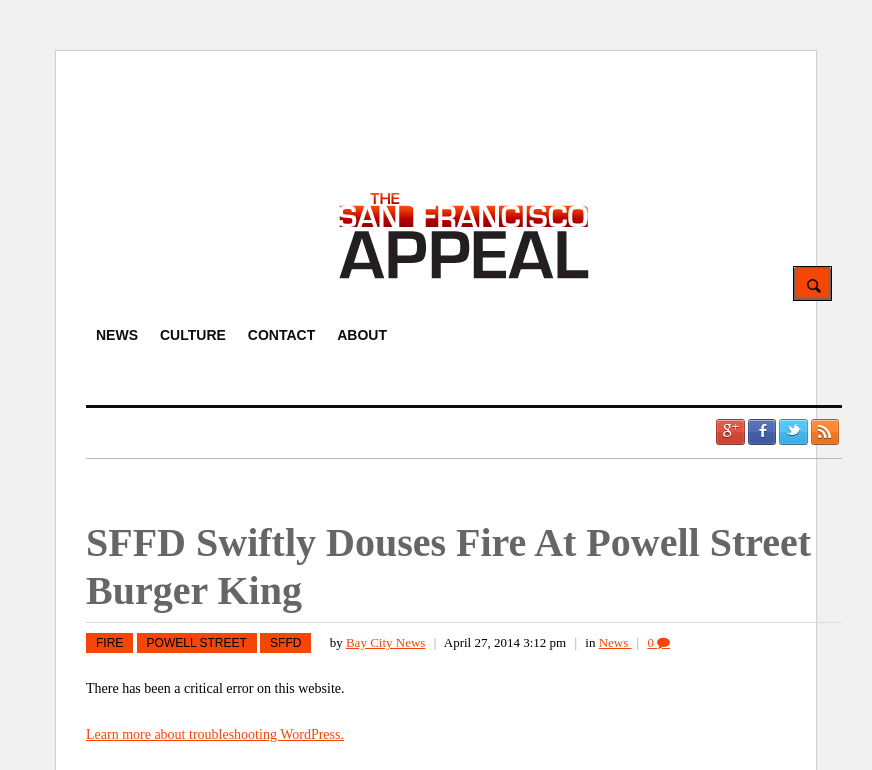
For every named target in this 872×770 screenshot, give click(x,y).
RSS (825, 432)
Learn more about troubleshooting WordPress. (215, 734)
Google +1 (730, 432)
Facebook (762, 432)
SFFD (285, 643)
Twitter (793, 432)
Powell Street (197, 643)
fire (109, 643)
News (615, 642)
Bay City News (385, 642)
